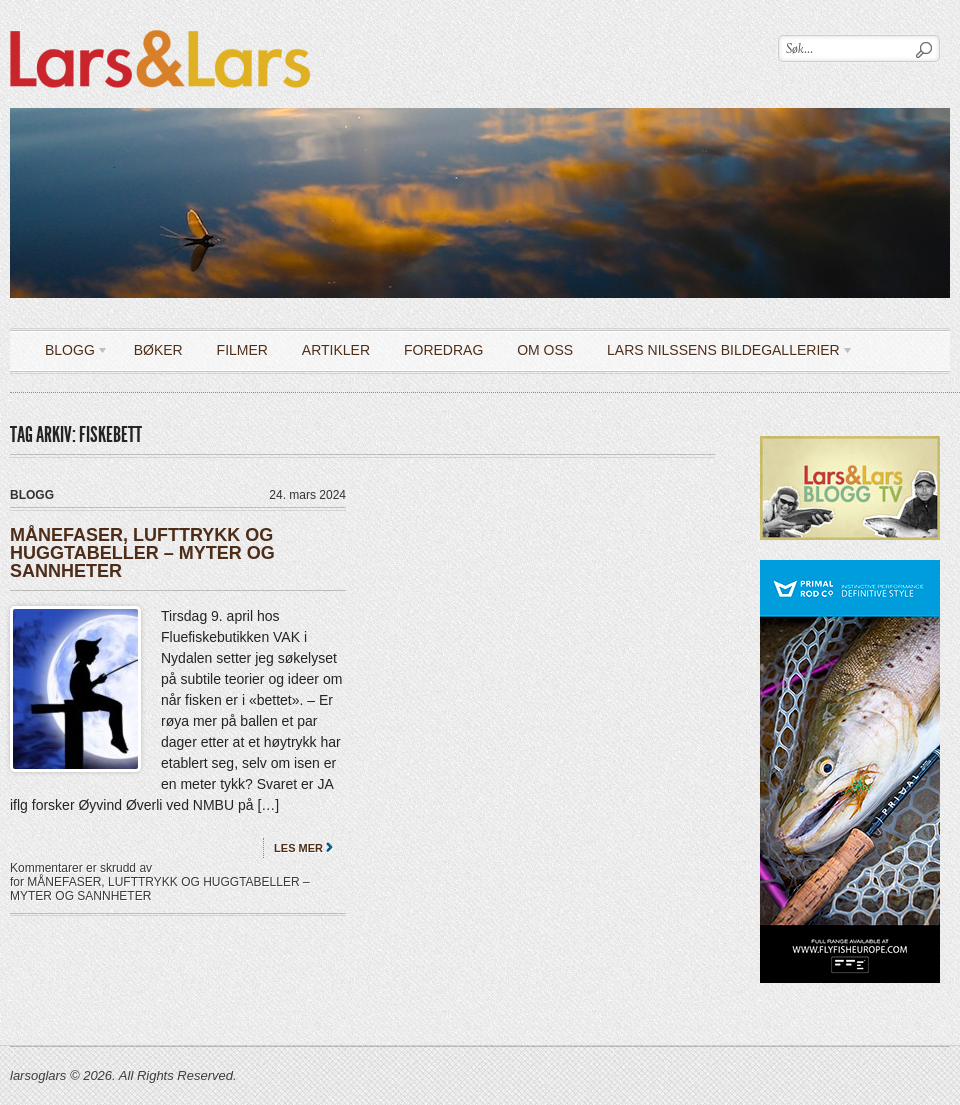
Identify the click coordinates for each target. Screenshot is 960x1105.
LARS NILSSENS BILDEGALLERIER (723, 353)
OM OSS (545, 350)
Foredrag (443, 350)
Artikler (336, 350)
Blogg (69, 353)
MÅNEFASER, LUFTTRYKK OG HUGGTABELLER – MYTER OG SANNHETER (142, 553)
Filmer (242, 350)
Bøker (158, 350)
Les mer (298, 848)
